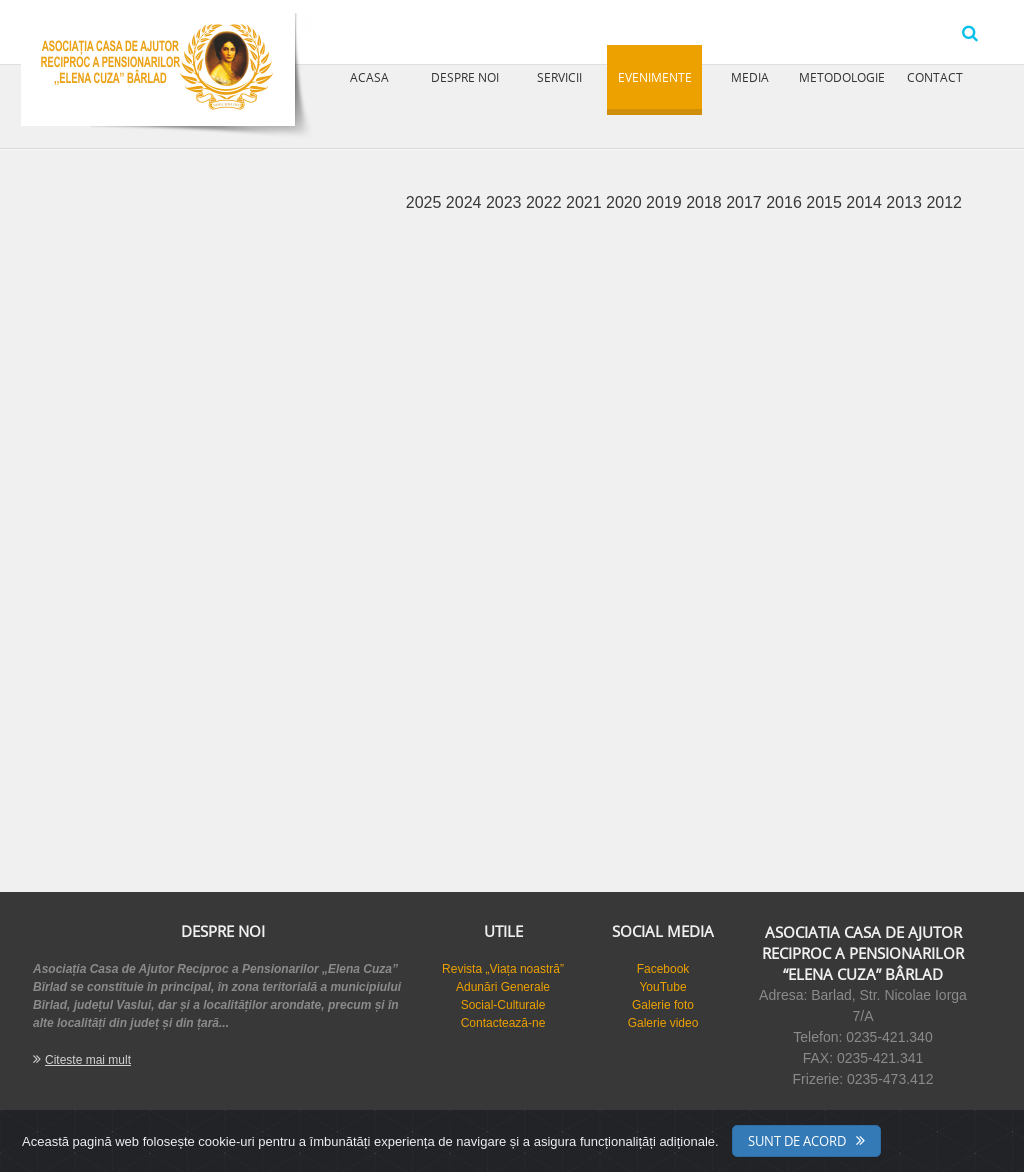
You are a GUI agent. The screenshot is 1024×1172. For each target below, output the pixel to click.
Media (750, 77)
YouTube (662, 987)
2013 (906, 202)
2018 (706, 202)
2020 (626, 202)
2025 (426, 202)
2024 (466, 202)
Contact (935, 77)
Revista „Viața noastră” (503, 969)
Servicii (559, 77)
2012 (944, 202)
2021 (586, 202)
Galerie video (663, 1023)
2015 (826, 202)
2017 (746, 202)
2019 (666, 202)
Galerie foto (663, 1005)
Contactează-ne (503, 1023)
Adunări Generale (503, 987)
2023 (506, 202)
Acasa (369, 77)
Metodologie (842, 77)
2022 (546, 202)
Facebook (663, 969)
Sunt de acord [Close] (797, 1141)
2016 (786, 202)
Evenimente (655, 77)
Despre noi (465, 77)
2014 (866, 202)
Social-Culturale (503, 1005)
